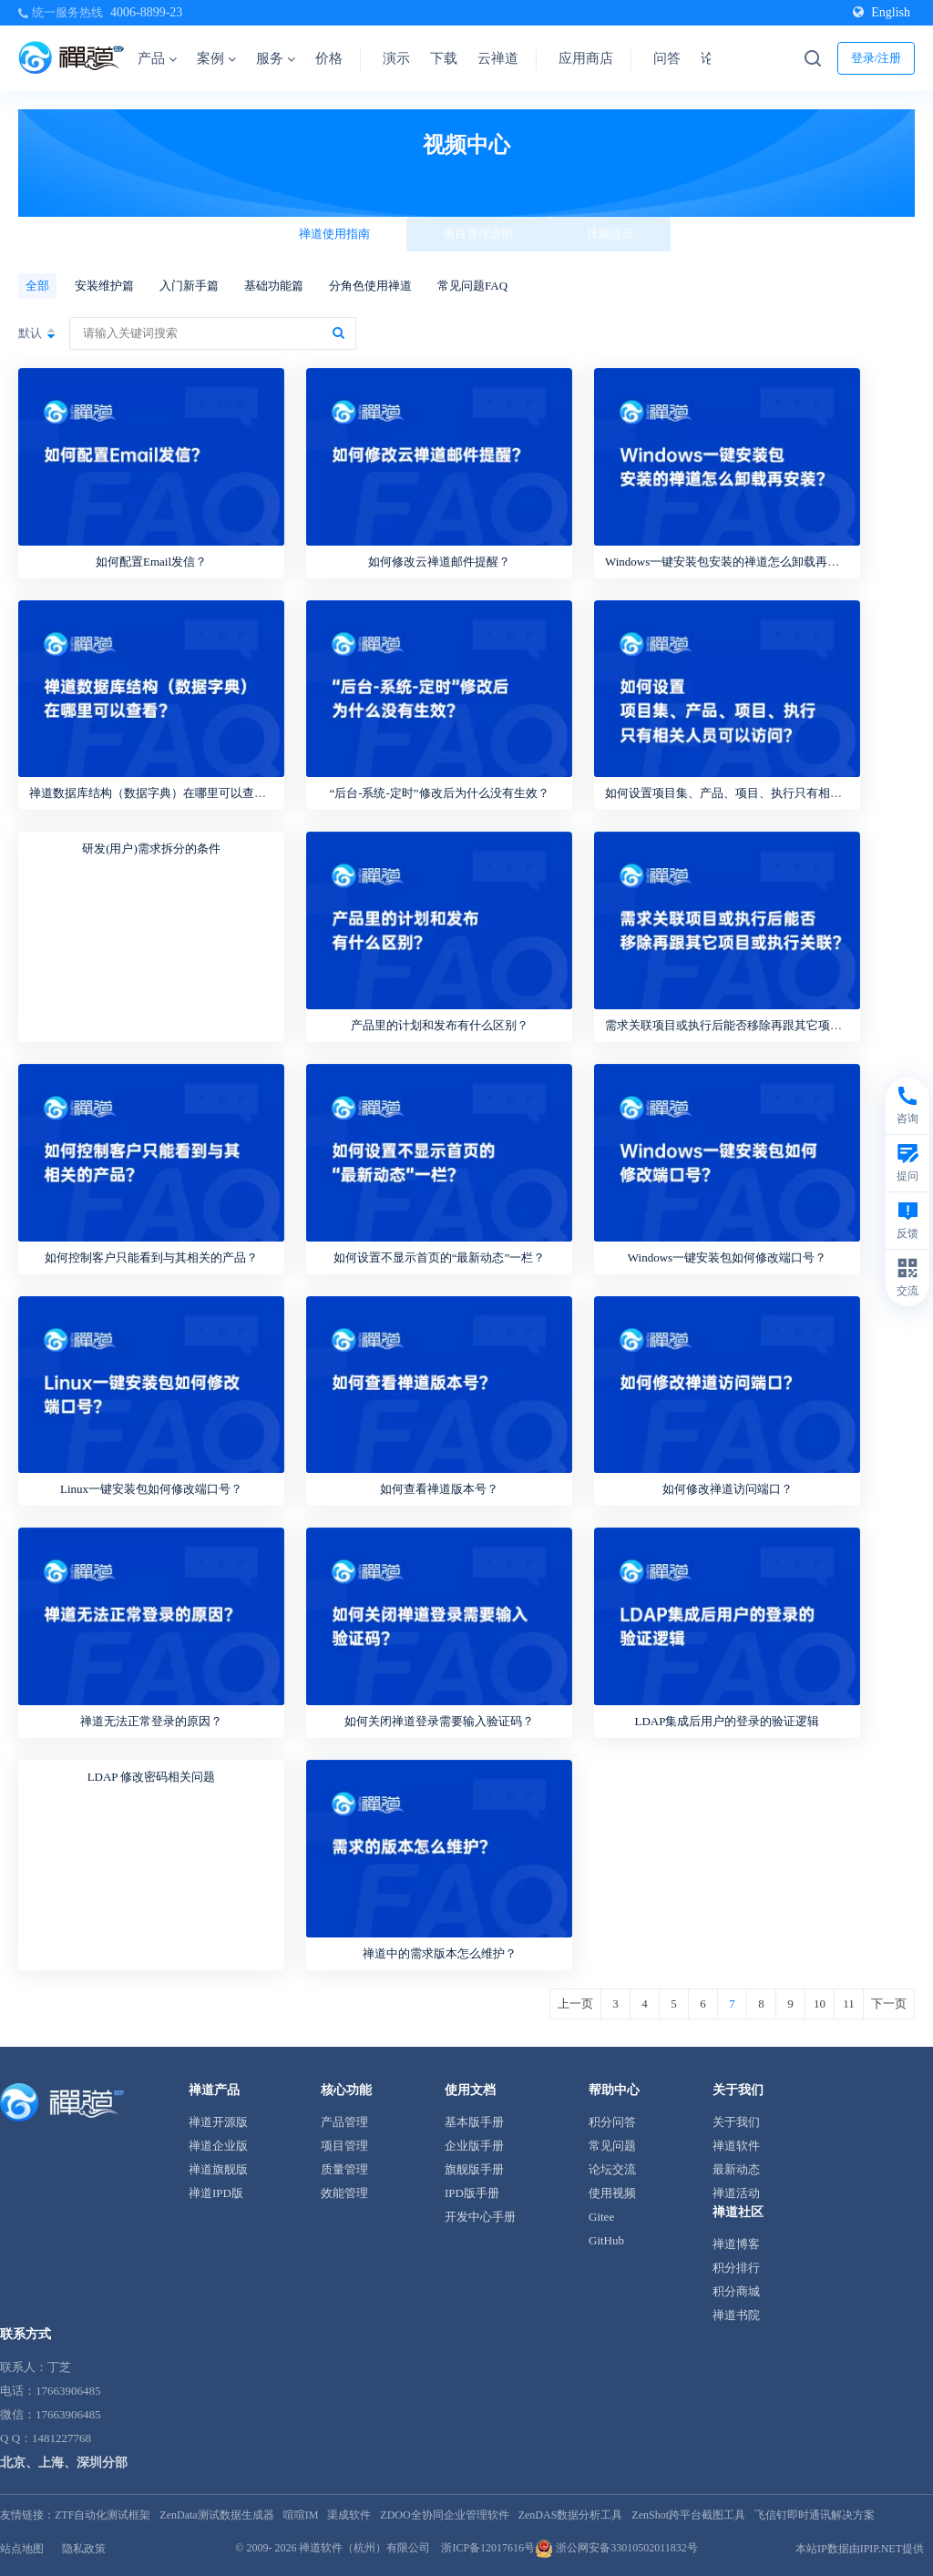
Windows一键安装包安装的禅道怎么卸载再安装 (728, 561)
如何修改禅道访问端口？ (727, 1489)
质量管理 (344, 2169)
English (881, 12)
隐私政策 (84, 2548)
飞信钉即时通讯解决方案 (814, 2515)
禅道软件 (736, 2145)
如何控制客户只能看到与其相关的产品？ (151, 1257)
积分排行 (736, 2267)
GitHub (606, 2240)
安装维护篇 (104, 285)
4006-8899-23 (146, 12)
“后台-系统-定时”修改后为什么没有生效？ (439, 793)
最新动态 (736, 2169)
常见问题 (612, 2145)
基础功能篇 (273, 285)
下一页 (889, 2003)
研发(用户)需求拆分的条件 (151, 848)
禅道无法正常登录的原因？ (151, 1721)
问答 (667, 58)
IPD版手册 (472, 2193)
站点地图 (22, 2548)
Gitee (601, 2216)
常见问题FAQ (472, 285)
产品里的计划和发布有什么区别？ (439, 1025)
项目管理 (344, 2145)
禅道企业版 (218, 2145)
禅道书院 (736, 2315)
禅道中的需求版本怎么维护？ (440, 1953)
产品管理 (344, 2122)
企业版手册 (474, 2145)
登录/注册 (876, 58)
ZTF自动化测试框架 (102, 2515)
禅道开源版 (218, 2122)
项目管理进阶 (478, 233)
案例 (216, 58)
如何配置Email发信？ (151, 561)
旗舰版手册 (474, 2169)
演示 (396, 58)
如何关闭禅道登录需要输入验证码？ (439, 1721)
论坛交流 (612, 2169)
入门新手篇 (189, 285)
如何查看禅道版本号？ (439, 1489)
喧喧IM (301, 2515)
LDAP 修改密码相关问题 (151, 1777)
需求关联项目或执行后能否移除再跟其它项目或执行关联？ (759, 1025)
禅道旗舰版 (218, 2169)
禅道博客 (736, 2244)
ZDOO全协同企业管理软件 (444, 2515)
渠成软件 (349, 2515)
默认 (30, 333)
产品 (157, 58)
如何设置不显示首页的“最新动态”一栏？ (439, 1257)
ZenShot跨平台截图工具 (688, 2515)
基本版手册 (474, 2122)
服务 (275, 58)
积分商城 (736, 2291)
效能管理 (344, 2193)
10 (819, 2003)
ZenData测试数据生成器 (216, 2515)
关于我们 (736, 2122)
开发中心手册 (480, 2216)
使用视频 (612, 2193)
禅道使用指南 (334, 233)
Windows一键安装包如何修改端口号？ (727, 1257)
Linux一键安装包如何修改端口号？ (151, 1489)
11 (849, 2003)
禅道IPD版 (216, 2193)
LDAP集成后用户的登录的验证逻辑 (727, 1721)
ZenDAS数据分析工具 (570, 2515)
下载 (443, 58)
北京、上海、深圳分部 (64, 2462)
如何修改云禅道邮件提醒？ (439, 561)
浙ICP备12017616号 (488, 2547)
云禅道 (497, 58)
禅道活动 (736, 2193)
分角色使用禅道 (370, 285)
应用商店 (586, 58)
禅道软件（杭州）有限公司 (364, 2547)
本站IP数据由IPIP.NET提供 (859, 2548)
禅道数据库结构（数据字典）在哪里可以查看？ (153, 793)
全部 (37, 285)
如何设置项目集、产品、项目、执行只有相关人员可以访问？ (765, 793)
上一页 (575, 2003)
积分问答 (612, 2122)
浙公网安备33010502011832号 (616, 2547)
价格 (329, 58)
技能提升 (610, 233)
